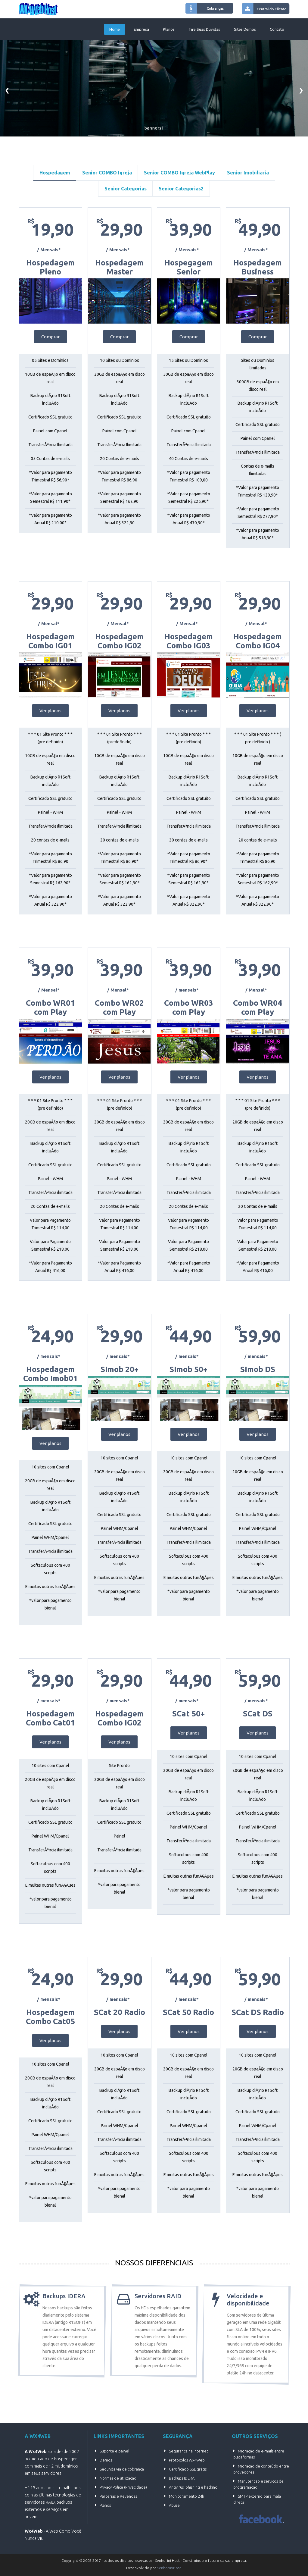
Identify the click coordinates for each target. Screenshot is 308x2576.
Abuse (174, 2505)
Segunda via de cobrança (122, 2469)
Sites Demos (245, 29)
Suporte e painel (114, 2451)
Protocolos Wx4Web (187, 2460)
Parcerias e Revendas (118, 2496)
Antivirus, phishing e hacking (193, 2487)
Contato (277, 29)
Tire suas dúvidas (204, 29)
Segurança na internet (188, 2451)
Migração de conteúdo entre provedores (261, 2469)
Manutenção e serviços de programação (258, 2484)
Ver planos (50, 710)
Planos (169, 29)
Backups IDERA (181, 2478)
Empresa (141, 29)
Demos (106, 2460)
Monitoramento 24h (186, 2496)
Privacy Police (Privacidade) (123, 2487)
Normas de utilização (118, 2478)
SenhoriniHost (169, 2568)
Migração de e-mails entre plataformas (258, 2454)
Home (114, 29)
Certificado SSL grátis (188, 2469)
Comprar (50, 336)
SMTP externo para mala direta (257, 2499)
